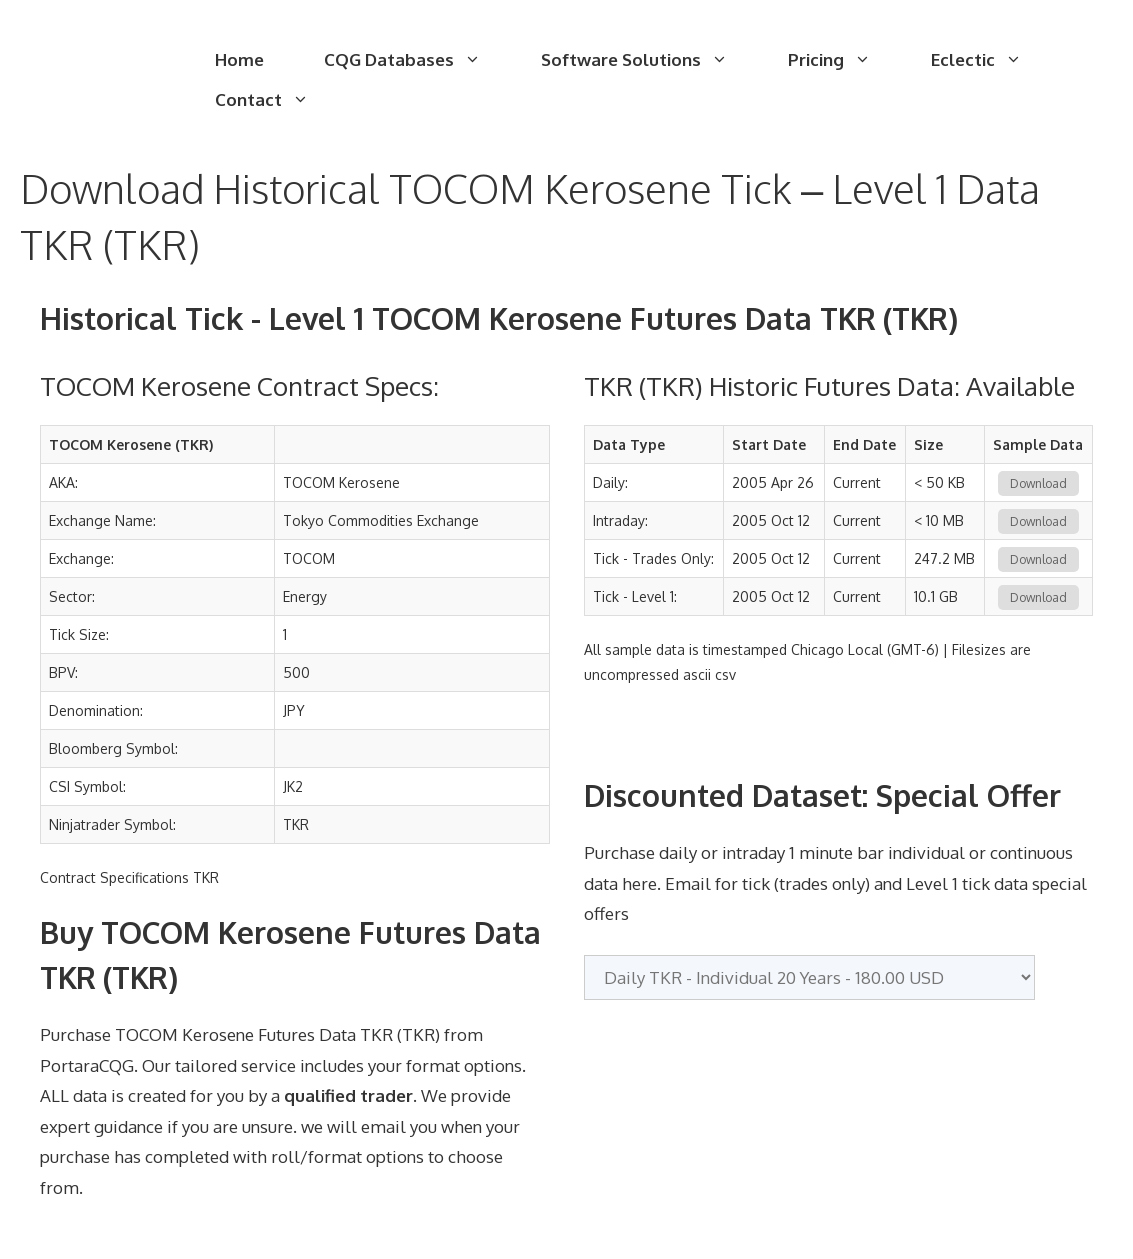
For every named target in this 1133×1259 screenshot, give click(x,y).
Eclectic (991, 60)
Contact (277, 100)
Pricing (844, 60)
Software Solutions (649, 60)
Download (1038, 483)
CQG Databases (417, 60)
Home (239, 59)
